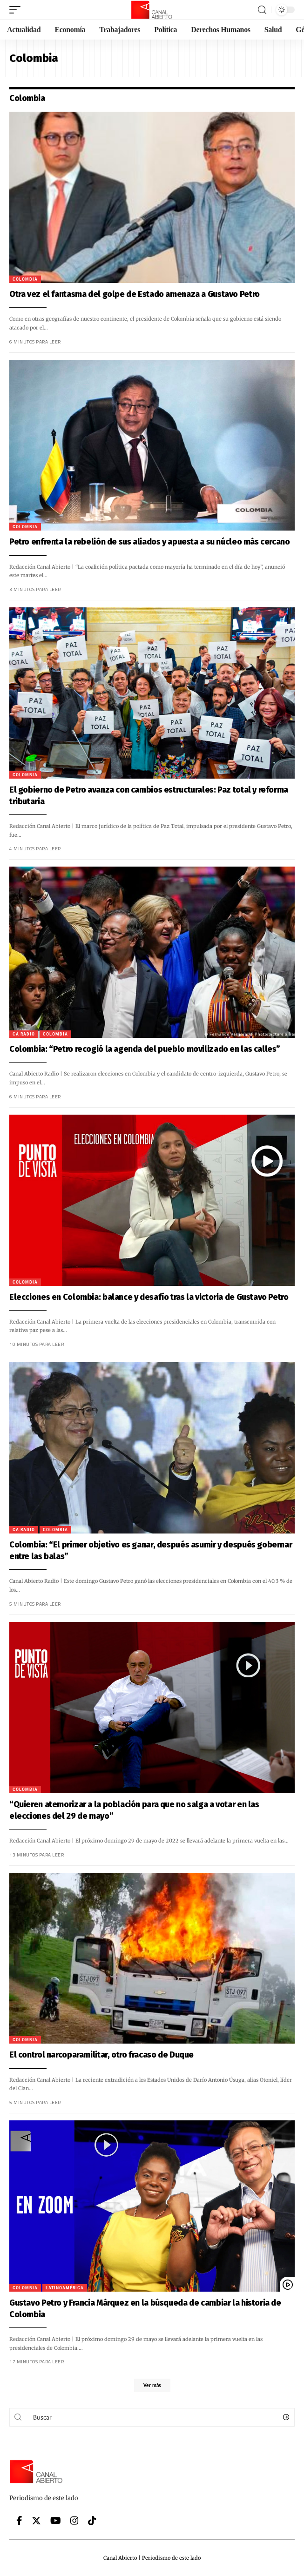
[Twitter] (36, 2521)
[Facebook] (19, 2521)
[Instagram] (74, 2521)
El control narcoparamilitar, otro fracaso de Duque (93, 2055)
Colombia (17, 279)
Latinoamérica (57, 2287)
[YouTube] (56, 2521)
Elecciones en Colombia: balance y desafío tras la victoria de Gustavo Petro (141, 1297)
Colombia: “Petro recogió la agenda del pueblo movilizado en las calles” (136, 1049)
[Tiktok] (92, 2521)
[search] (262, 10)
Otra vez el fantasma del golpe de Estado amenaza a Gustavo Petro (126, 294)
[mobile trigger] (17, 9)
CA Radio (16, 1033)
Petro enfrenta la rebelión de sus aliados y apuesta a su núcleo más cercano (141, 542)
